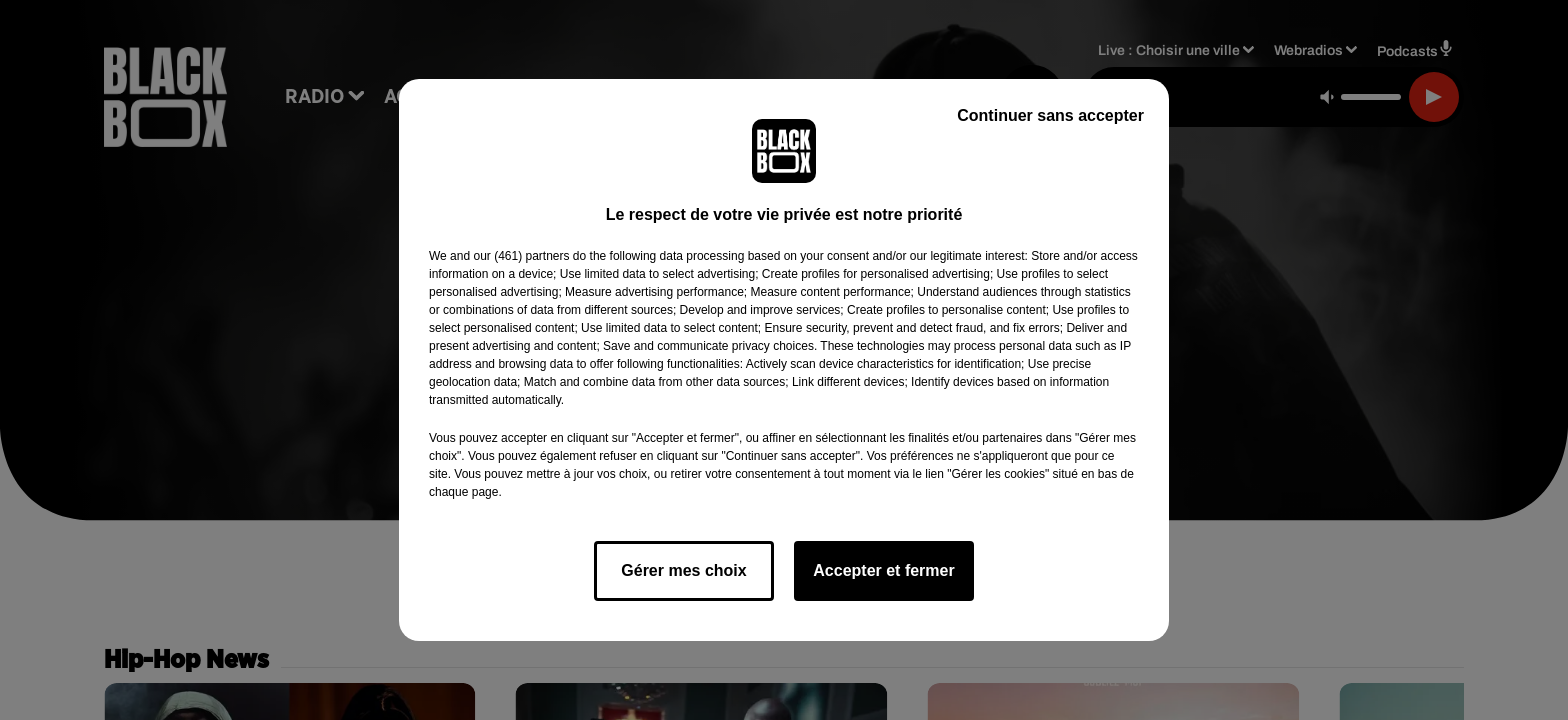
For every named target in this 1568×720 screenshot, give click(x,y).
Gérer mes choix (683, 570)
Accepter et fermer (883, 570)
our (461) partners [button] (521, 256)
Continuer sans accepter (1050, 115)
